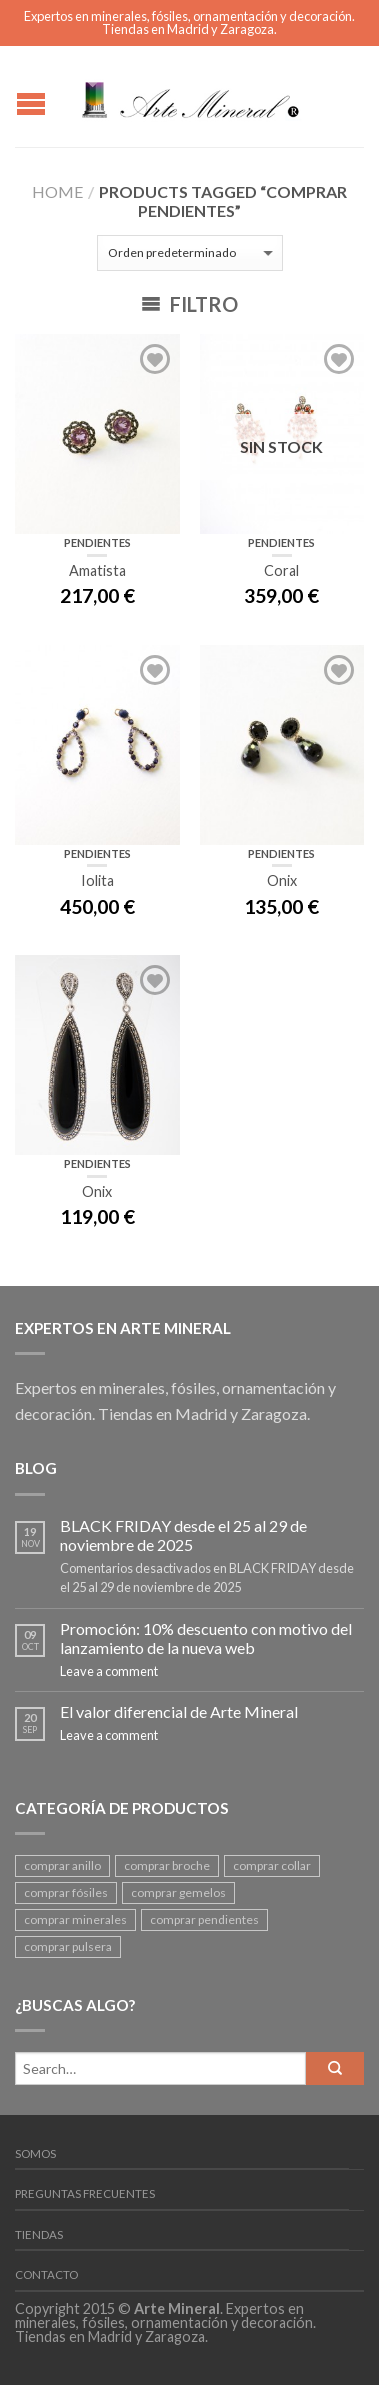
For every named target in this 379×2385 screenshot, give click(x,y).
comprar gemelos (178, 1892)
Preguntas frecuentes (85, 2193)
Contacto (46, 2274)
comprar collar (272, 1865)
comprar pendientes (204, 1919)
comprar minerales (75, 1919)
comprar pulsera (68, 1946)
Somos (35, 2153)
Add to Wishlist (155, 359)
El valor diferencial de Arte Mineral (179, 1711)
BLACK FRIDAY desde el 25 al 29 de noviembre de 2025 (183, 1535)
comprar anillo (62, 1865)
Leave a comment (109, 1671)
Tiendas (39, 2234)
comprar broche (167, 1865)
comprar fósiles (66, 1892)
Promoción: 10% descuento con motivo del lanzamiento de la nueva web (206, 1638)
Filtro (189, 304)
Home (57, 191)
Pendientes (97, 542)
